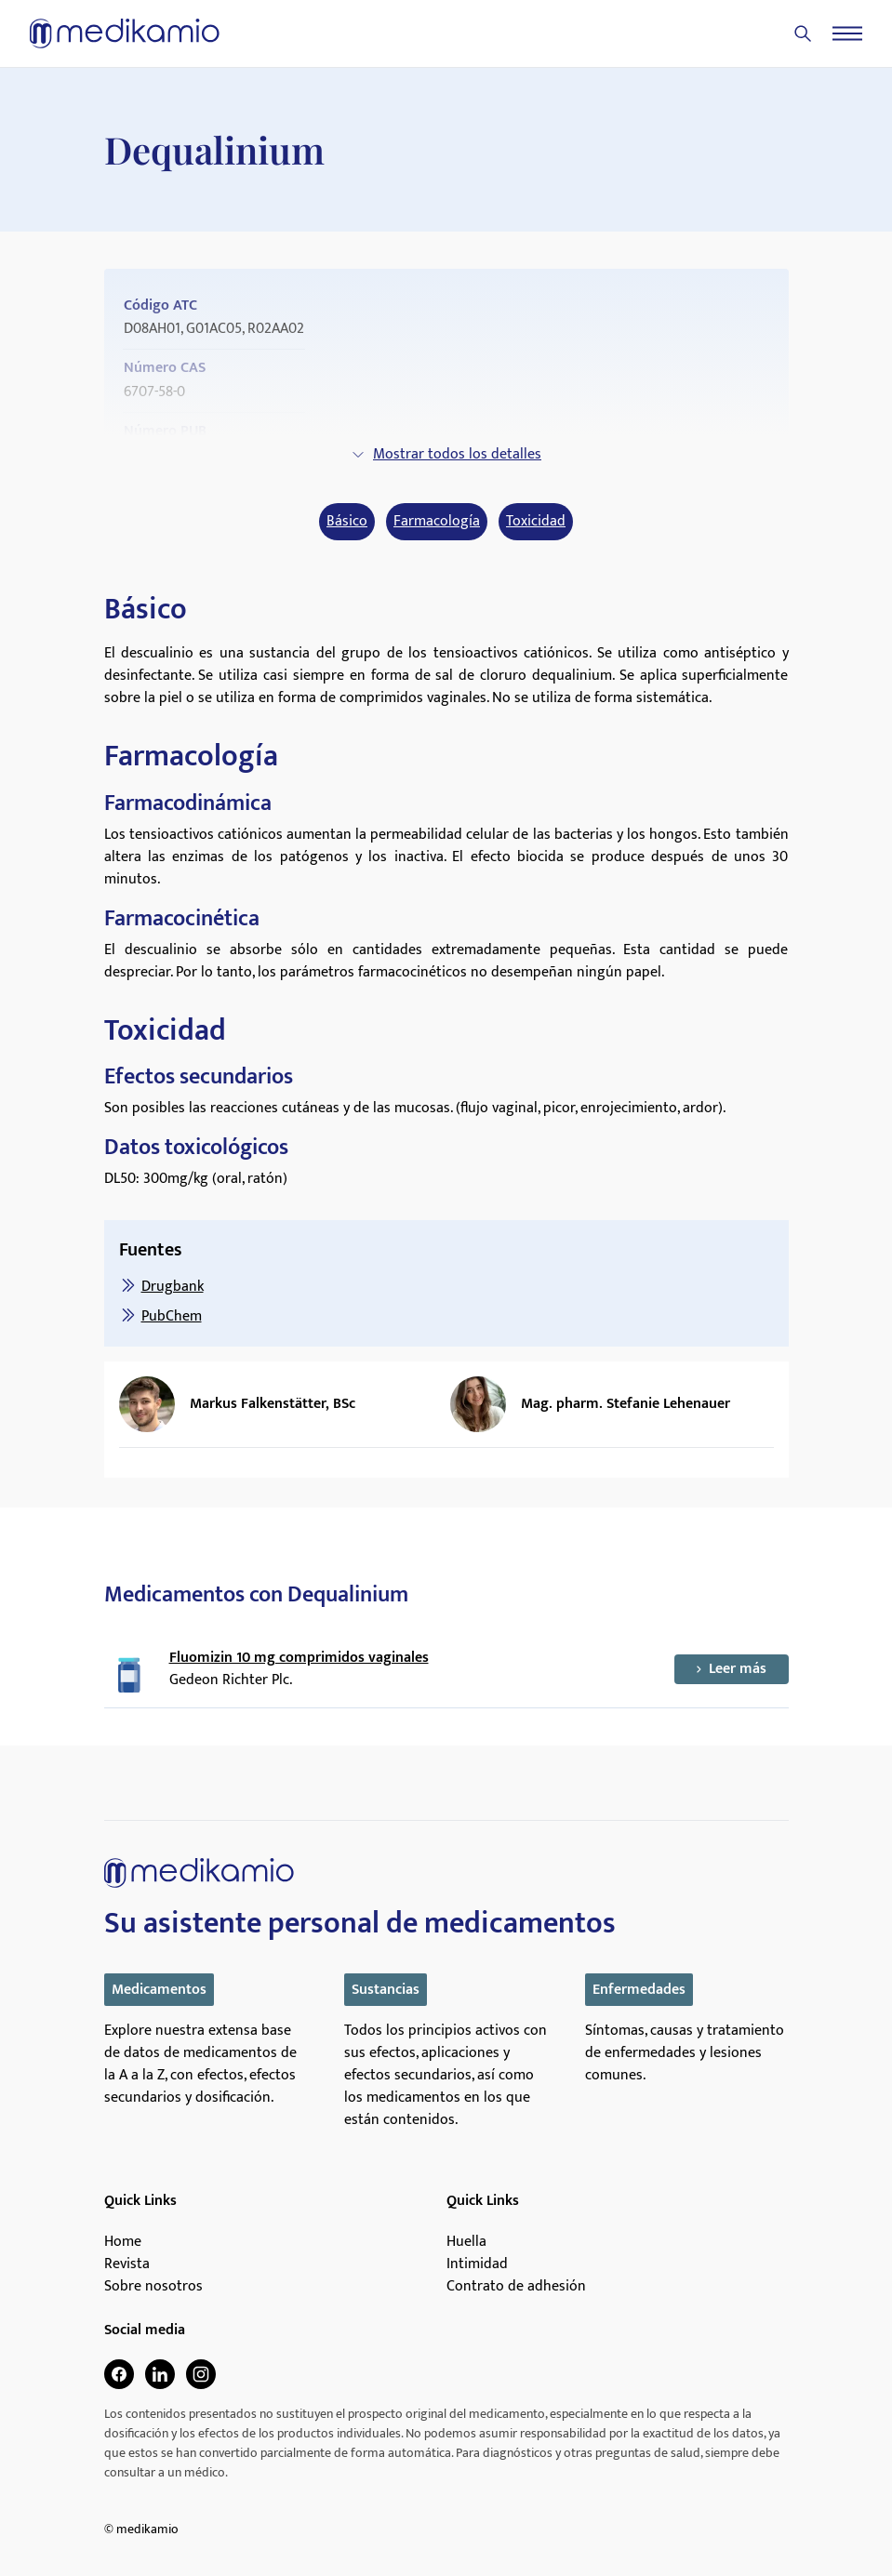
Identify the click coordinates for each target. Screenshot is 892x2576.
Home (122, 2242)
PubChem (171, 1316)
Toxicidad (536, 522)
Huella (466, 2242)
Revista (127, 2264)
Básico (346, 522)
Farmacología (436, 522)
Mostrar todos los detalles (446, 454)
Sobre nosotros (153, 2287)
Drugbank (172, 1286)
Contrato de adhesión (516, 2287)
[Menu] (847, 33)
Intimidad (477, 2264)
